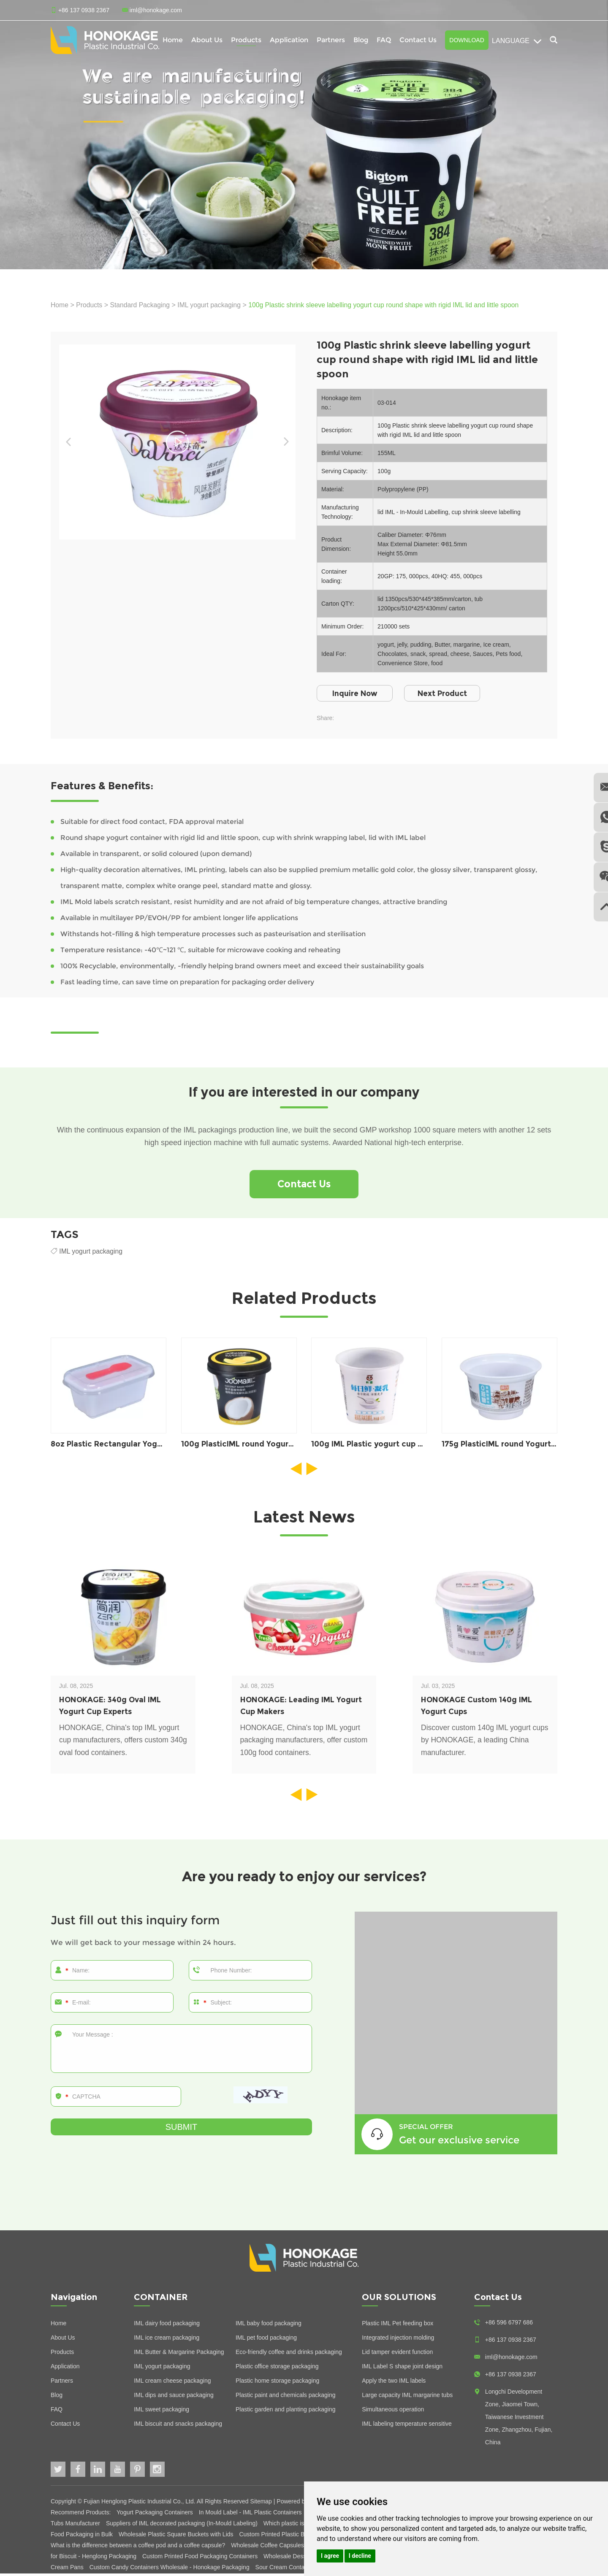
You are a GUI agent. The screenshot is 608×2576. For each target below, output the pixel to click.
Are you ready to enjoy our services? (304, 1879)
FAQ (384, 40)
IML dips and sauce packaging (174, 2397)
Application (289, 40)
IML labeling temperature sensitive (407, 2426)
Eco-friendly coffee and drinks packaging (289, 2354)
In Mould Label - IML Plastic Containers (251, 2514)
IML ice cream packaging (166, 2340)
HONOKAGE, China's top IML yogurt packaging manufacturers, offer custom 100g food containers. (302, 1744)
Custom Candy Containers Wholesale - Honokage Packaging (170, 2569)
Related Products (304, 1300)
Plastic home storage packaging (277, 2383)
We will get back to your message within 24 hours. (147, 1945)
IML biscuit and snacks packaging (178, 2426)
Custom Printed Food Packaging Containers (200, 2558)
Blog (360, 40)
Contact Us (418, 40)
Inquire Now (357, 693)
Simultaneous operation (393, 2411)
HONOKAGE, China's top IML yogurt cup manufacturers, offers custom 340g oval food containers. (121, 1744)
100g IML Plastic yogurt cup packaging (386, 1446)
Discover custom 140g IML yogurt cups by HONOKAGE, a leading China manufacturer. (477, 1744)
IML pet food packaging (266, 2340)
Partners (331, 40)
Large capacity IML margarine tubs (407, 2397)
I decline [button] (360, 2555)
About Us (207, 40)
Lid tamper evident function (397, 2354)
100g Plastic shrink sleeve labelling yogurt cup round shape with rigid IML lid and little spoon (388, 305)
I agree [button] (330, 2555)
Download (466, 40)
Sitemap (261, 2503)
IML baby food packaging (268, 2325)
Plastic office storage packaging (277, 2368)
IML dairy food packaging (167, 2325)
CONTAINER (161, 2299)
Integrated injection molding (398, 2340)
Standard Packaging (141, 305)
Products (246, 40)
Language (516, 41)
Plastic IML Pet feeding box (397, 2325)
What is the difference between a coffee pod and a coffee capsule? (139, 2547)
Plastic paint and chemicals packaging (286, 2397)
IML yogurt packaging (211, 305)
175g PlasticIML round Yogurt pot (506, 1446)
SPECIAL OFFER (426, 2129)
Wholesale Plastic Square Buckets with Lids (177, 2536)
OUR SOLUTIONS (399, 2299)
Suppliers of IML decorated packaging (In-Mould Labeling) (182, 2525)
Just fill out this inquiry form (140, 1922)
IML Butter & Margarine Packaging (179, 2354)
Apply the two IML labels (394, 2383)
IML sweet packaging (161, 2411)
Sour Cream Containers (286, 2569)
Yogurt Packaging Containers (156, 2514)
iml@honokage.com (156, 10)
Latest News (304, 1519)
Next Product (451, 693)
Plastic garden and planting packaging (286, 2411)
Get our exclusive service (463, 2142)
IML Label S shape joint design (402, 2368)
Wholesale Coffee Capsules (268, 2547)
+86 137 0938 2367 (510, 2376)
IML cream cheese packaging (172, 2383)
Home (173, 40)
